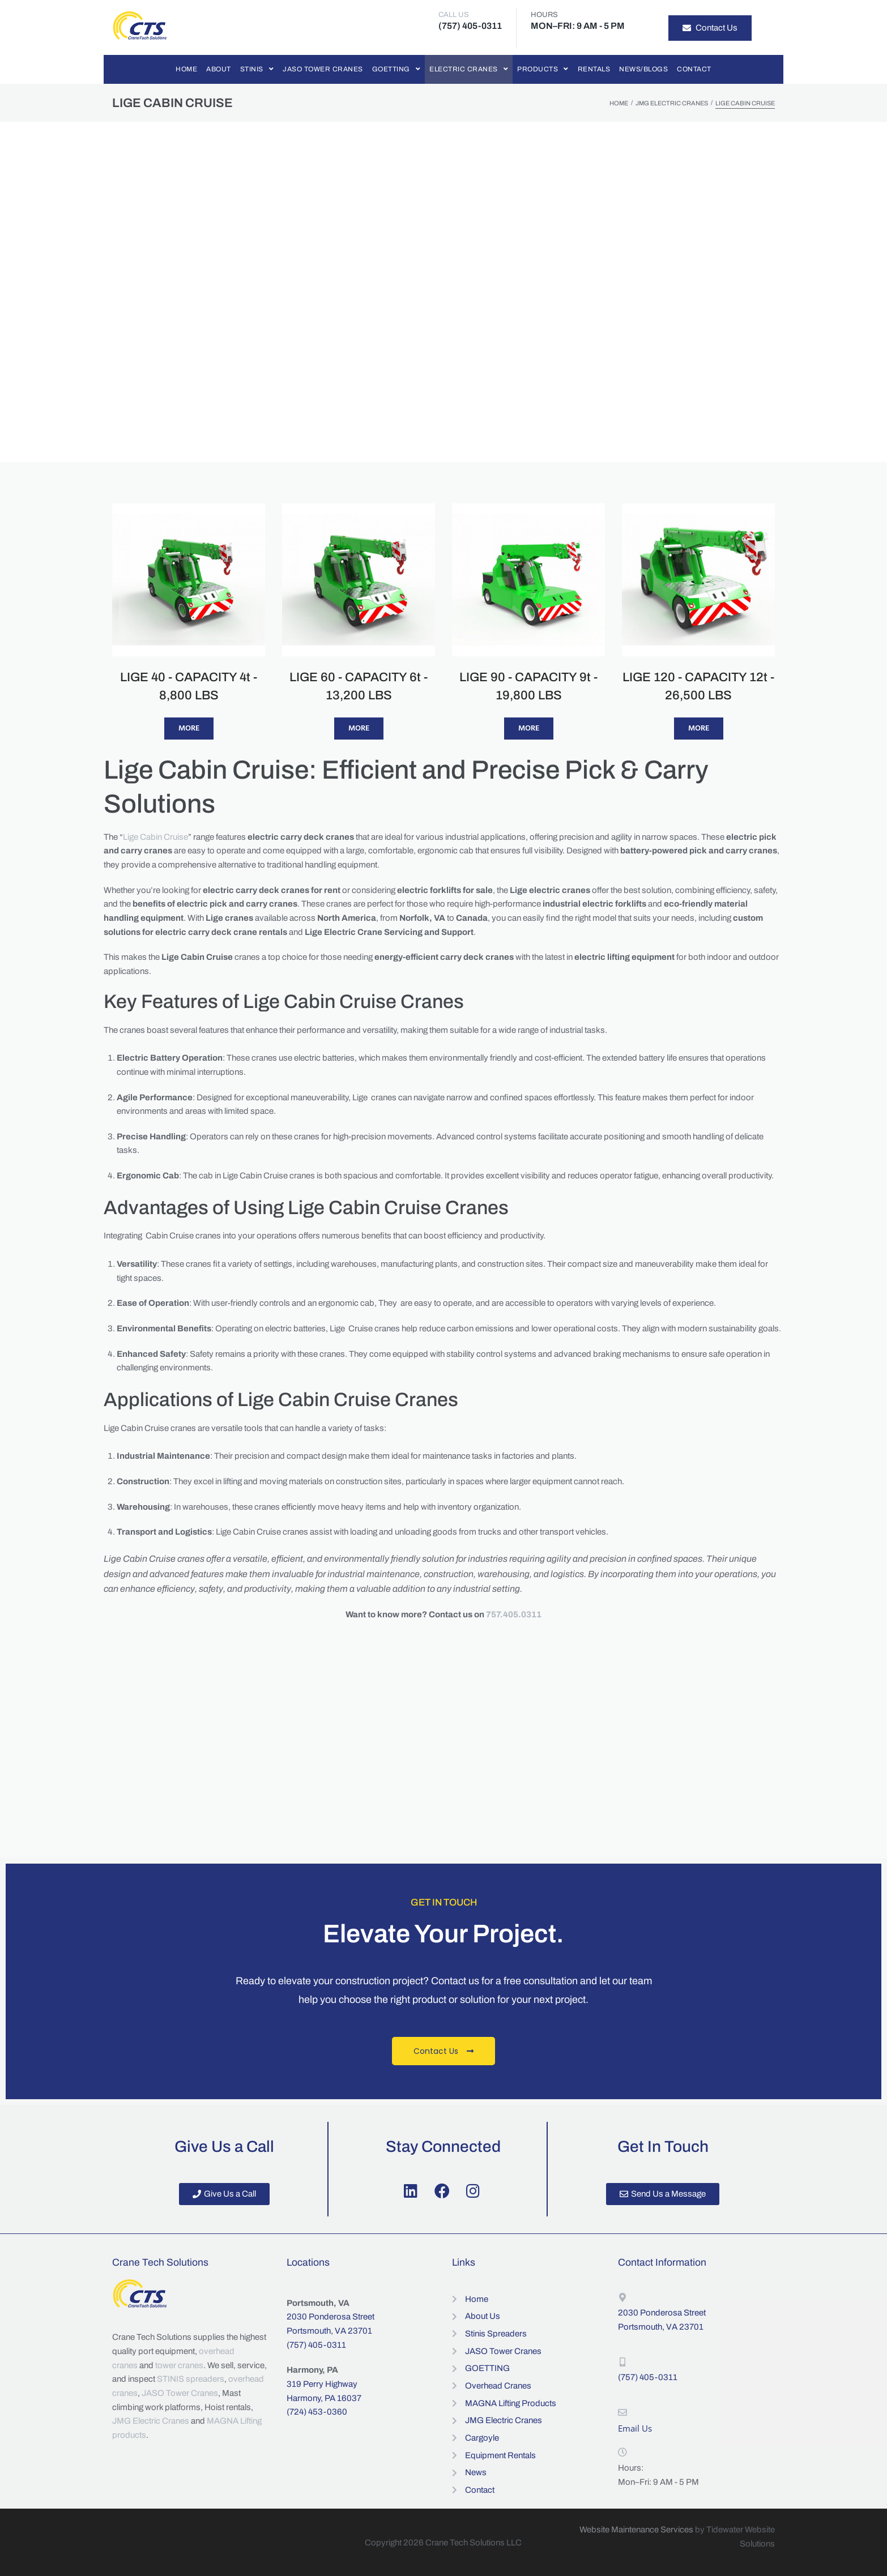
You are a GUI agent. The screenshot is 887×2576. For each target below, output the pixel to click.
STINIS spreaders (190, 2378)
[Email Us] (622, 2412)
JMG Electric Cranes (672, 103)
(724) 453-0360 (317, 2411)
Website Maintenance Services (636, 2529)
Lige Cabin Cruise (155, 836)
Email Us (635, 2428)
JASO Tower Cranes (180, 2393)
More (188, 728)
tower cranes (179, 2365)
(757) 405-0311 (316, 2344)
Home (618, 103)
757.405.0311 (513, 1614)
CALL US (453, 15)
